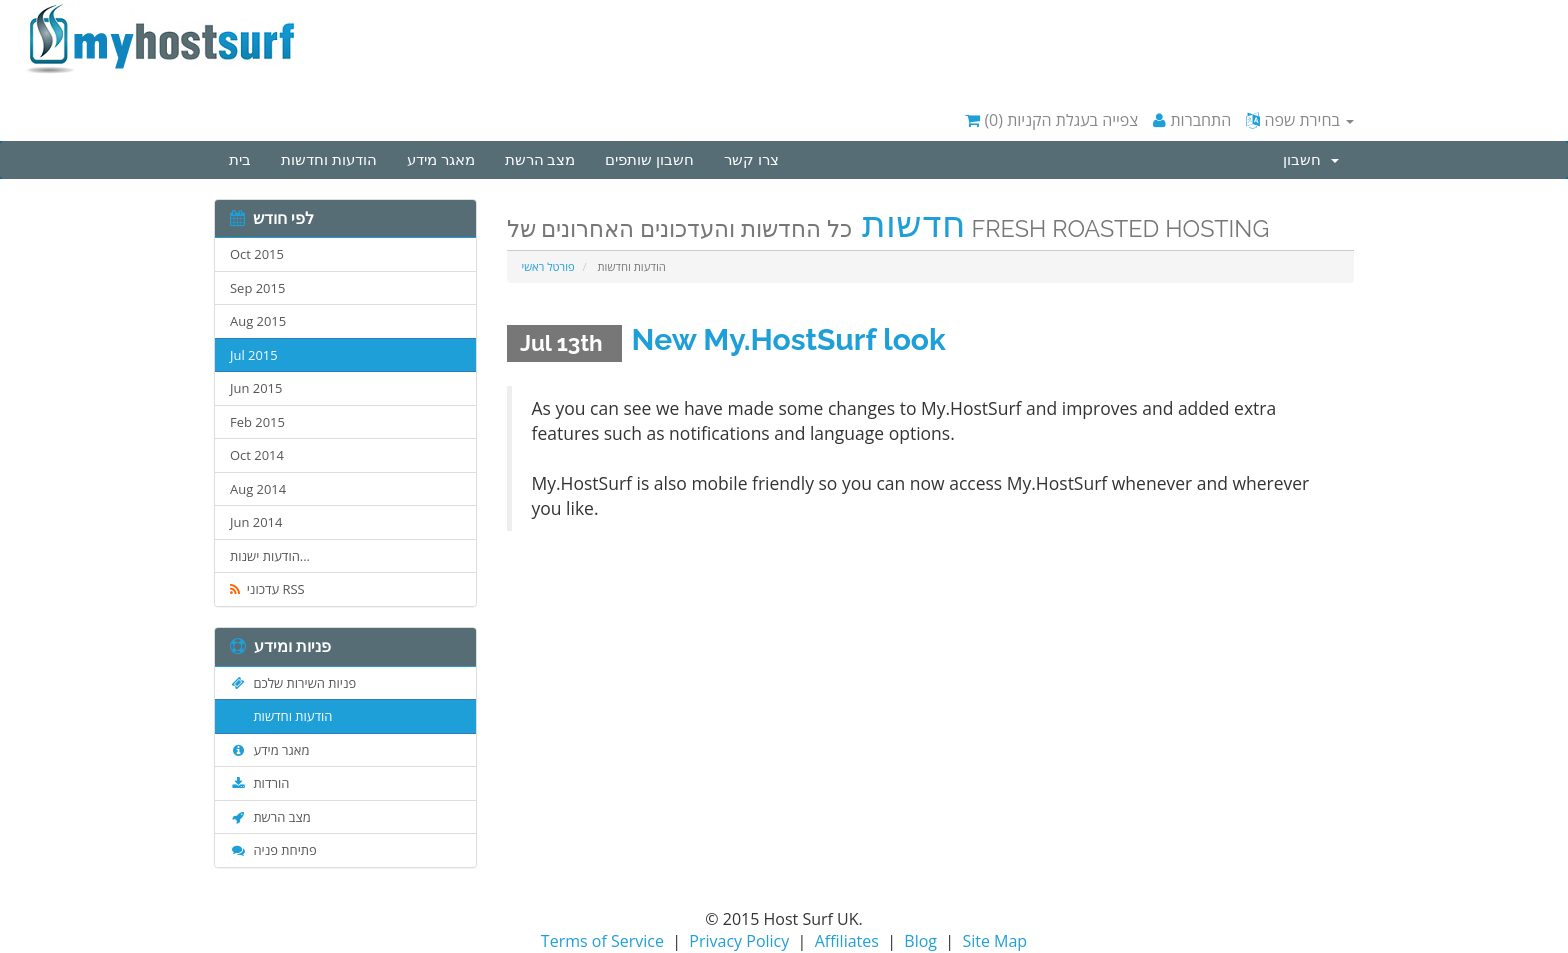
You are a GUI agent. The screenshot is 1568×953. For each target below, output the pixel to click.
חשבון (1311, 160)
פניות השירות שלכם (293, 683)
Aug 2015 (258, 321)
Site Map (994, 941)
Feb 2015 (257, 422)
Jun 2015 (256, 388)
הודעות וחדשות (329, 160)
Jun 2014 (256, 522)
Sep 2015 (257, 288)
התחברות (1192, 120)
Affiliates (847, 941)
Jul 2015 (254, 355)
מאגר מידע (441, 160)
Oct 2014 (257, 455)
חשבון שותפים (649, 160)
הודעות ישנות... (270, 556)
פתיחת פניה (273, 850)
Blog (920, 941)
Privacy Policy (739, 941)
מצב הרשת (540, 160)
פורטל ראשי (548, 266)
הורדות (259, 783)
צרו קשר (751, 160)
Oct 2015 (257, 254)
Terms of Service (602, 941)
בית (240, 160)
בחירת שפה (1300, 120)
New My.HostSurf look (789, 339)
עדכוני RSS (267, 589)
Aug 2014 (258, 489)
